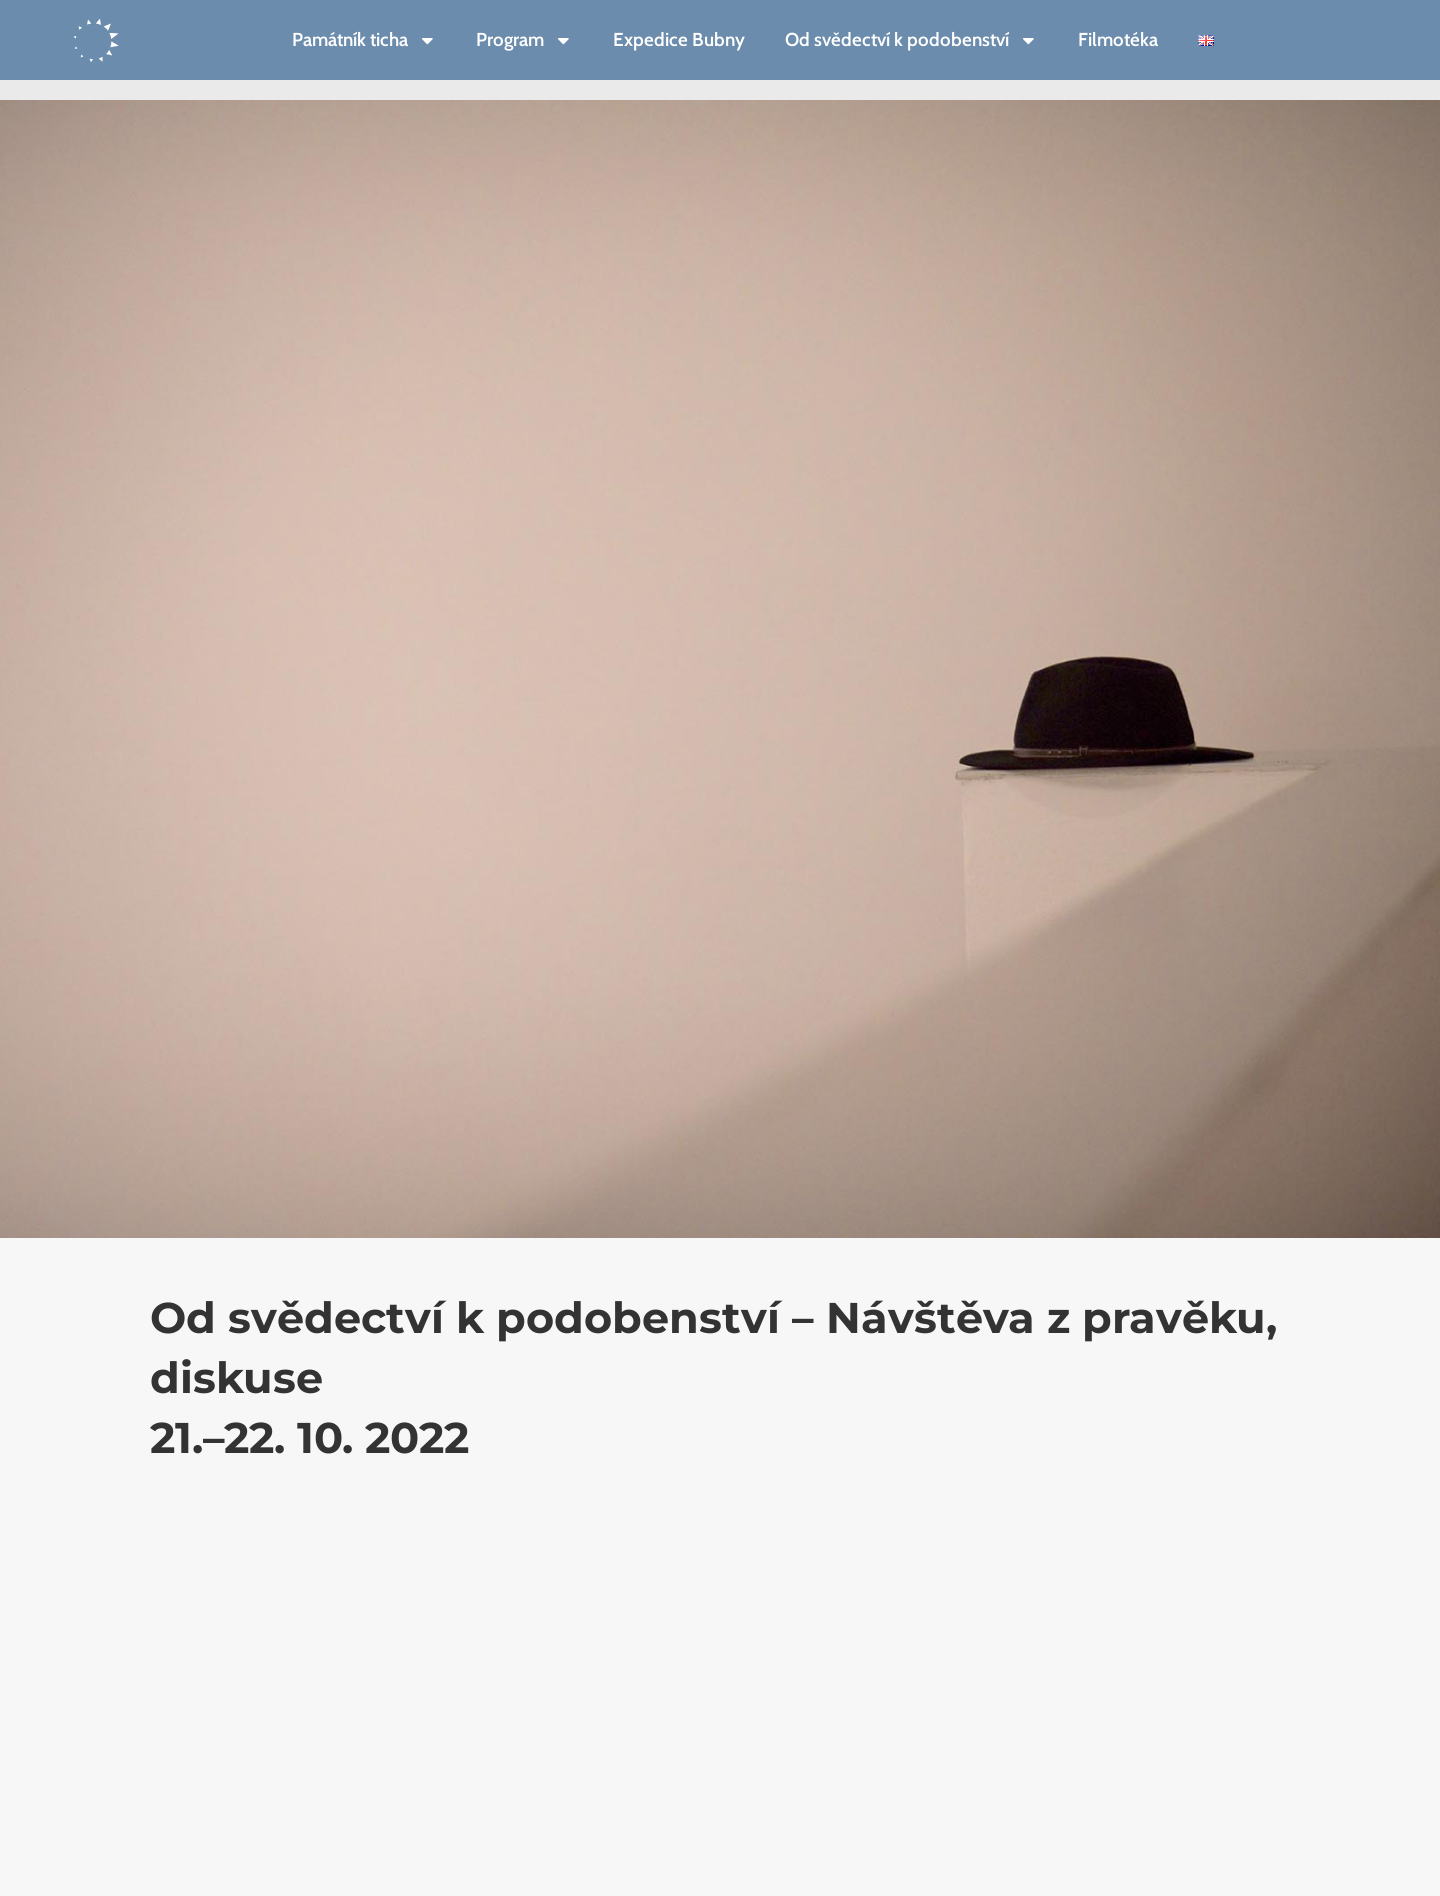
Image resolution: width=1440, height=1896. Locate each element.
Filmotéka (1118, 39)
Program (524, 40)
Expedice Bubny (679, 39)
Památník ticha (364, 40)
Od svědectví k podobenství (911, 40)
